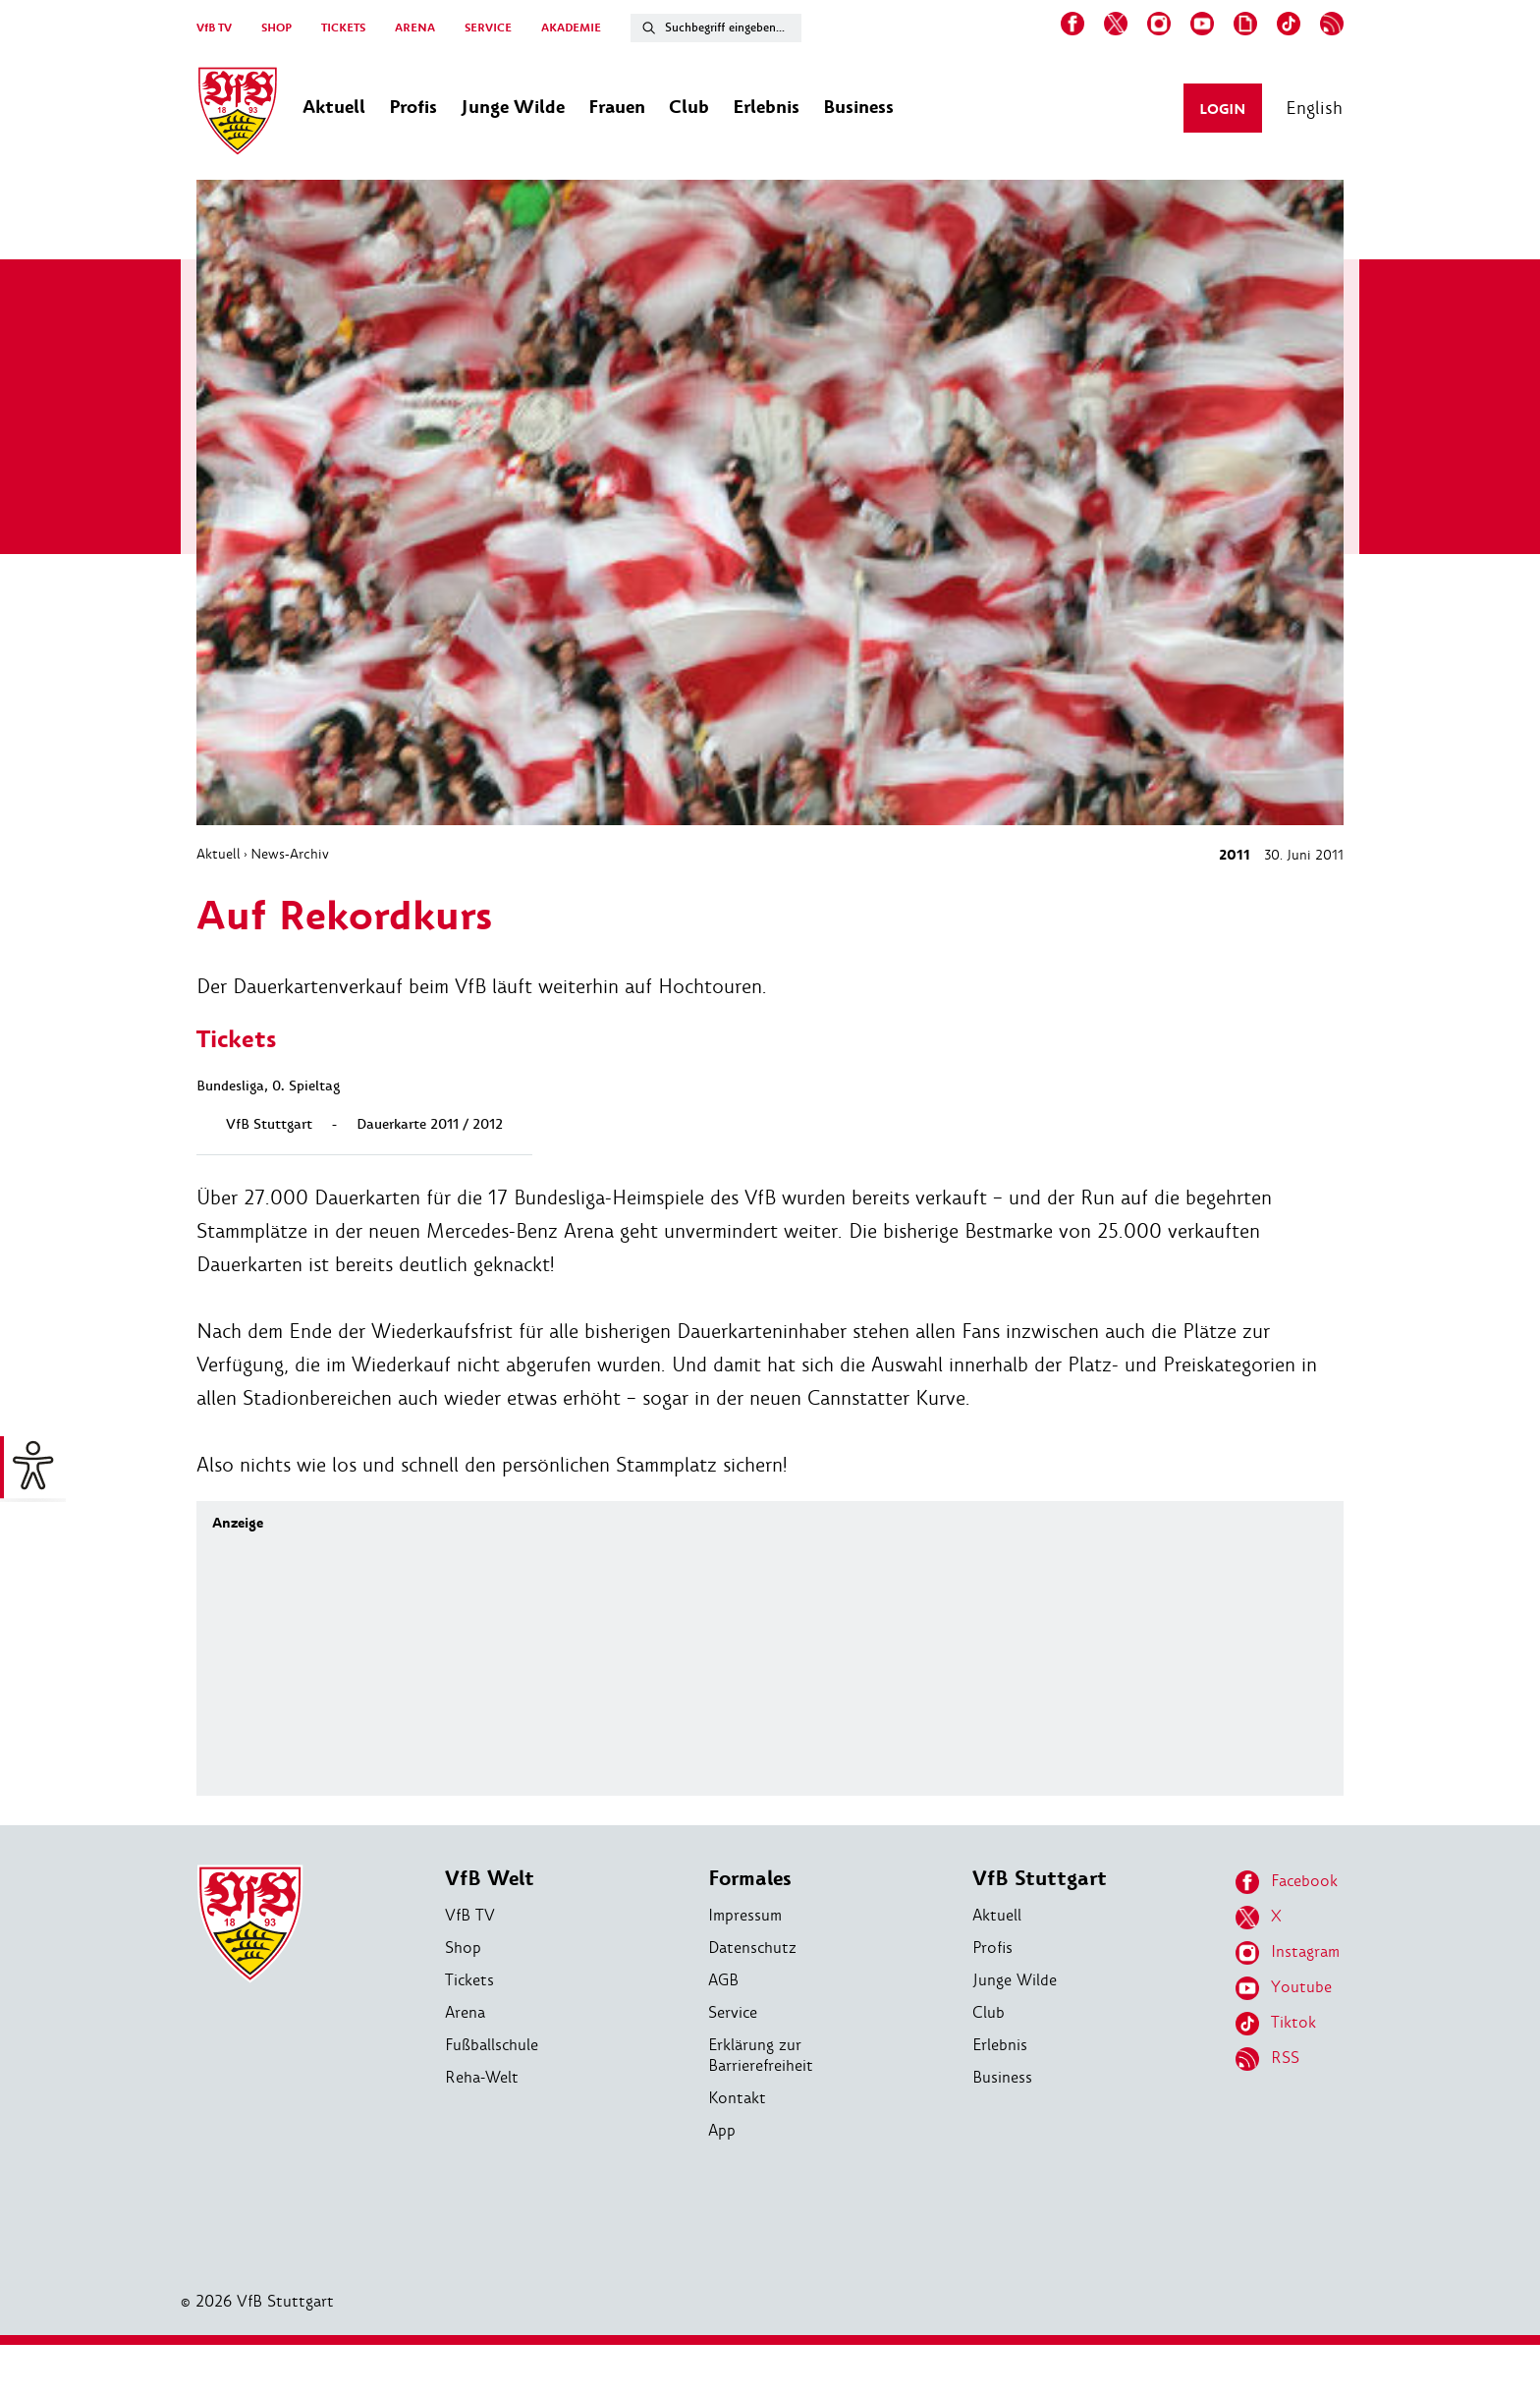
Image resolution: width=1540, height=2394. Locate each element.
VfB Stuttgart (1039, 1879)
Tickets (469, 1980)
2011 (1234, 855)
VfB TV (214, 28)
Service (732, 2012)
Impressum (745, 1915)
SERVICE (488, 28)
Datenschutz (752, 1947)
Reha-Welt (482, 2077)
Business (1002, 2077)
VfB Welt (489, 1879)
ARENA (415, 28)
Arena (465, 2012)
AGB (723, 1980)
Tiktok (1276, 2023)
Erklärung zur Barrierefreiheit (760, 2055)
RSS (1267, 2059)
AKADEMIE (571, 28)
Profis (992, 1947)
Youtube (1284, 1988)
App (722, 2130)
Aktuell (218, 854)
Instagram (1288, 1953)
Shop (463, 1947)
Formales (750, 1879)
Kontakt (737, 2098)
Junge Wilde (1014, 1980)
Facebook (1287, 1882)
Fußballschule (491, 2044)
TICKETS (343, 28)
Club (988, 2012)
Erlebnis (999, 2044)
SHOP (276, 28)
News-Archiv (289, 854)
